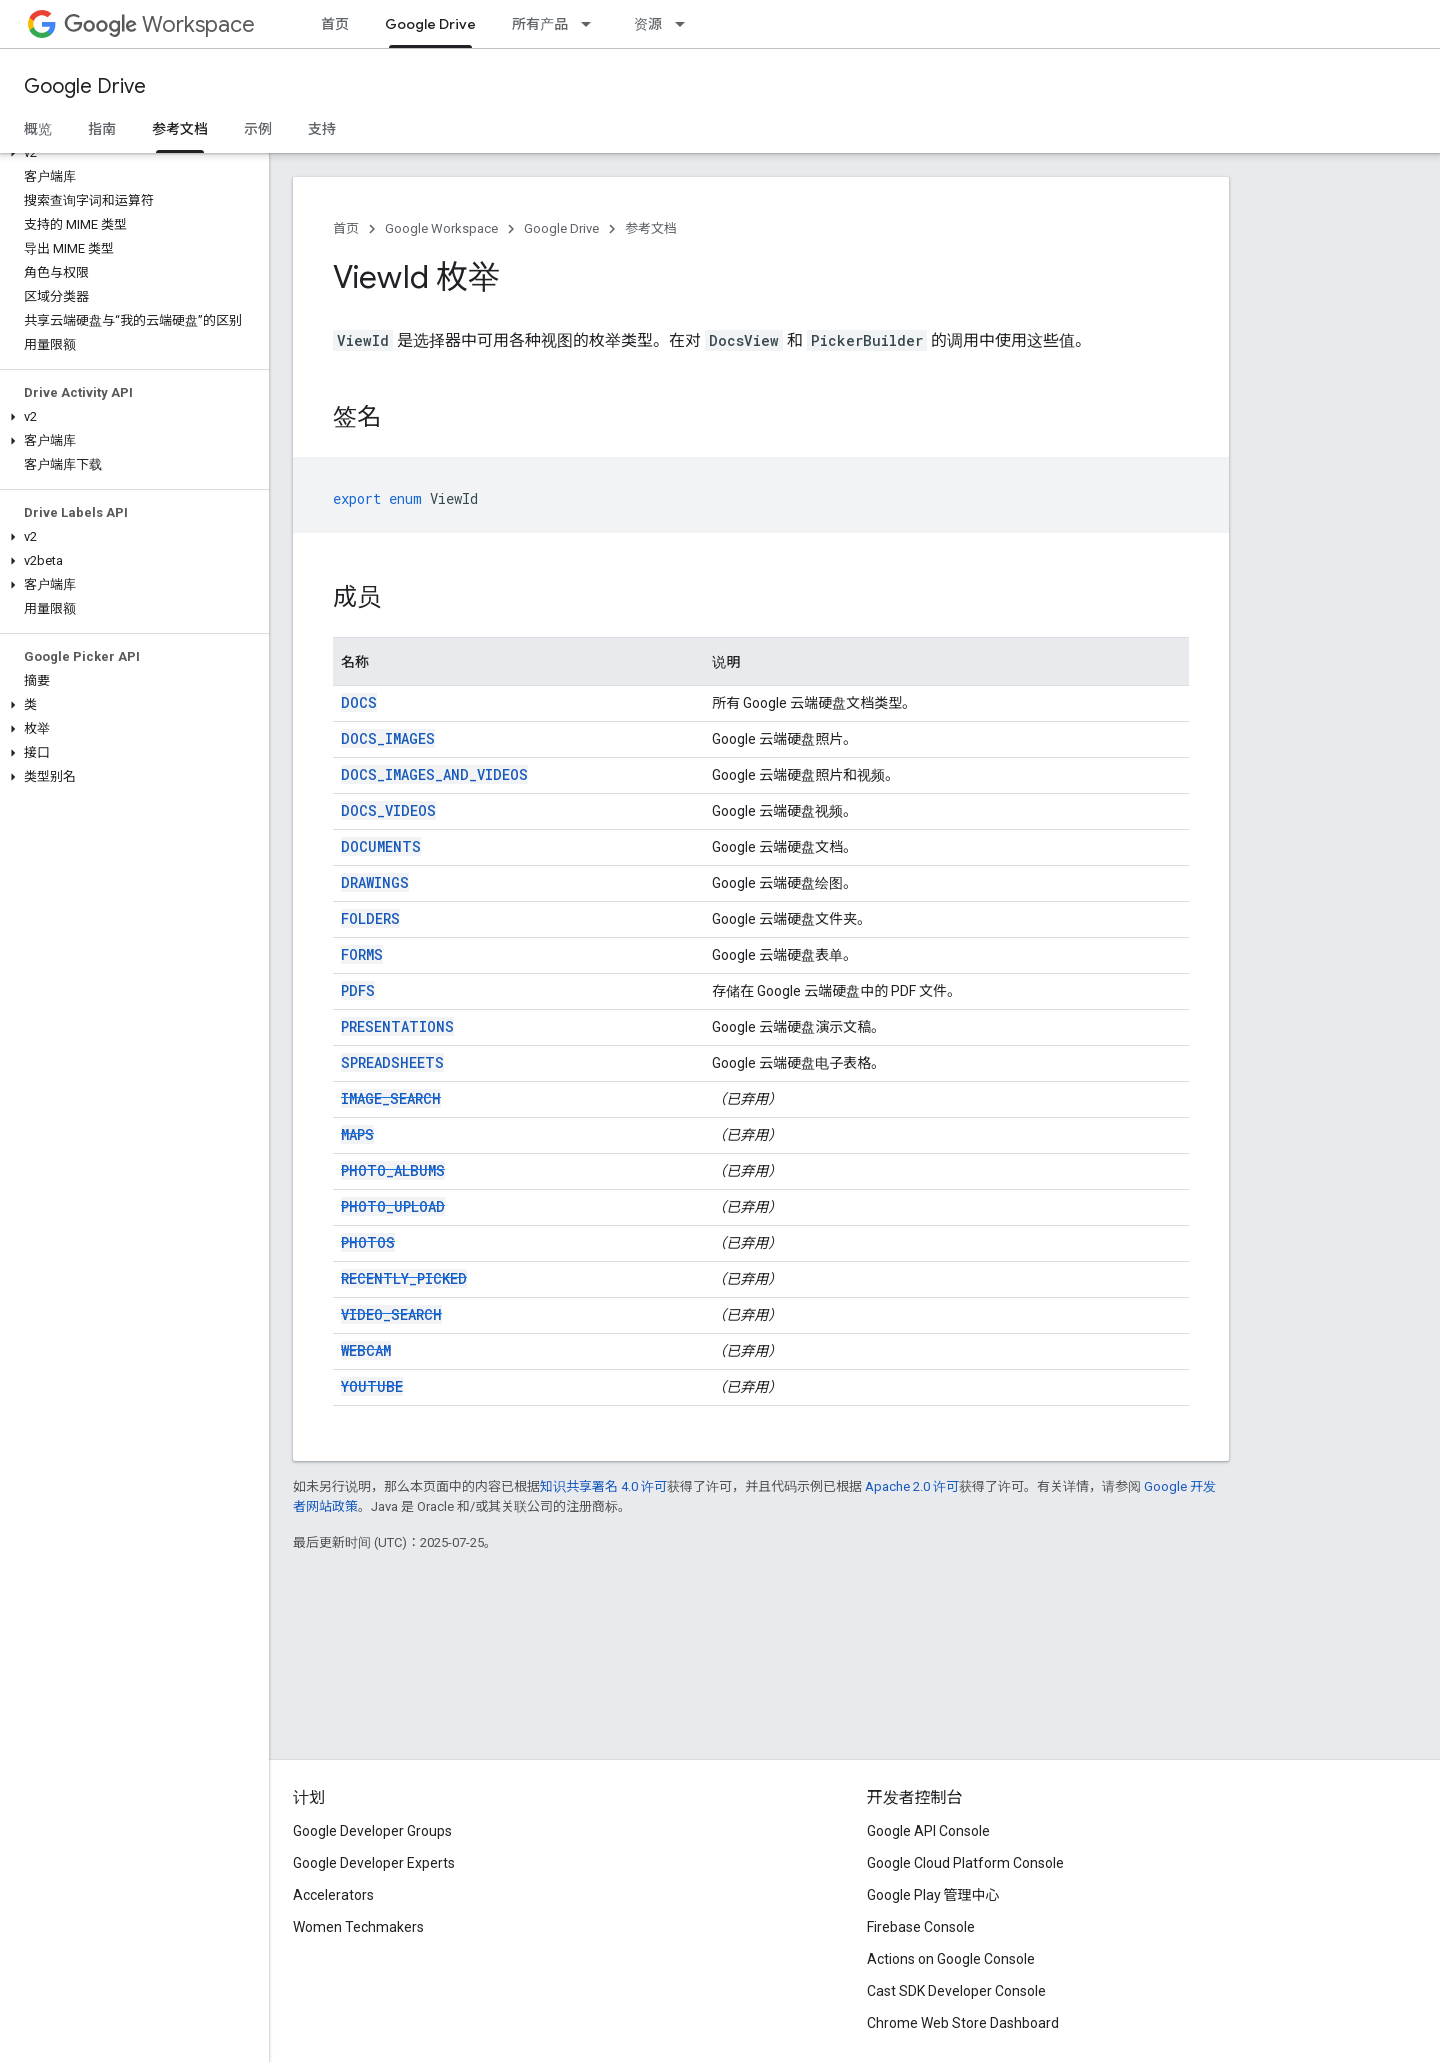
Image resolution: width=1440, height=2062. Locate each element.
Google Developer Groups (372, 1831)
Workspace (159, 24)
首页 (335, 24)
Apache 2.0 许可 (912, 1486)
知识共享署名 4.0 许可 (603, 1486)
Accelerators (333, 1895)
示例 (258, 129)
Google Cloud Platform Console (965, 1863)
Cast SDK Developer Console (956, 1991)
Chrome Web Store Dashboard (963, 2023)
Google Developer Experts (374, 1863)
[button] (130, 153)
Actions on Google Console (951, 1959)
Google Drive (85, 86)
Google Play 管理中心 (933, 1895)
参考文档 (651, 228)
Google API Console (928, 1831)
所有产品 (540, 24)
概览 (38, 129)
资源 (648, 24)
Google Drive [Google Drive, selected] (430, 24)
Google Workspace (441, 228)
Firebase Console (921, 1927)
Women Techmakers (358, 1927)
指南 (102, 129)
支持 (322, 129)
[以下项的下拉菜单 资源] (686, 24)
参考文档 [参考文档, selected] (180, 129)
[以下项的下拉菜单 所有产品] (592, 24)
